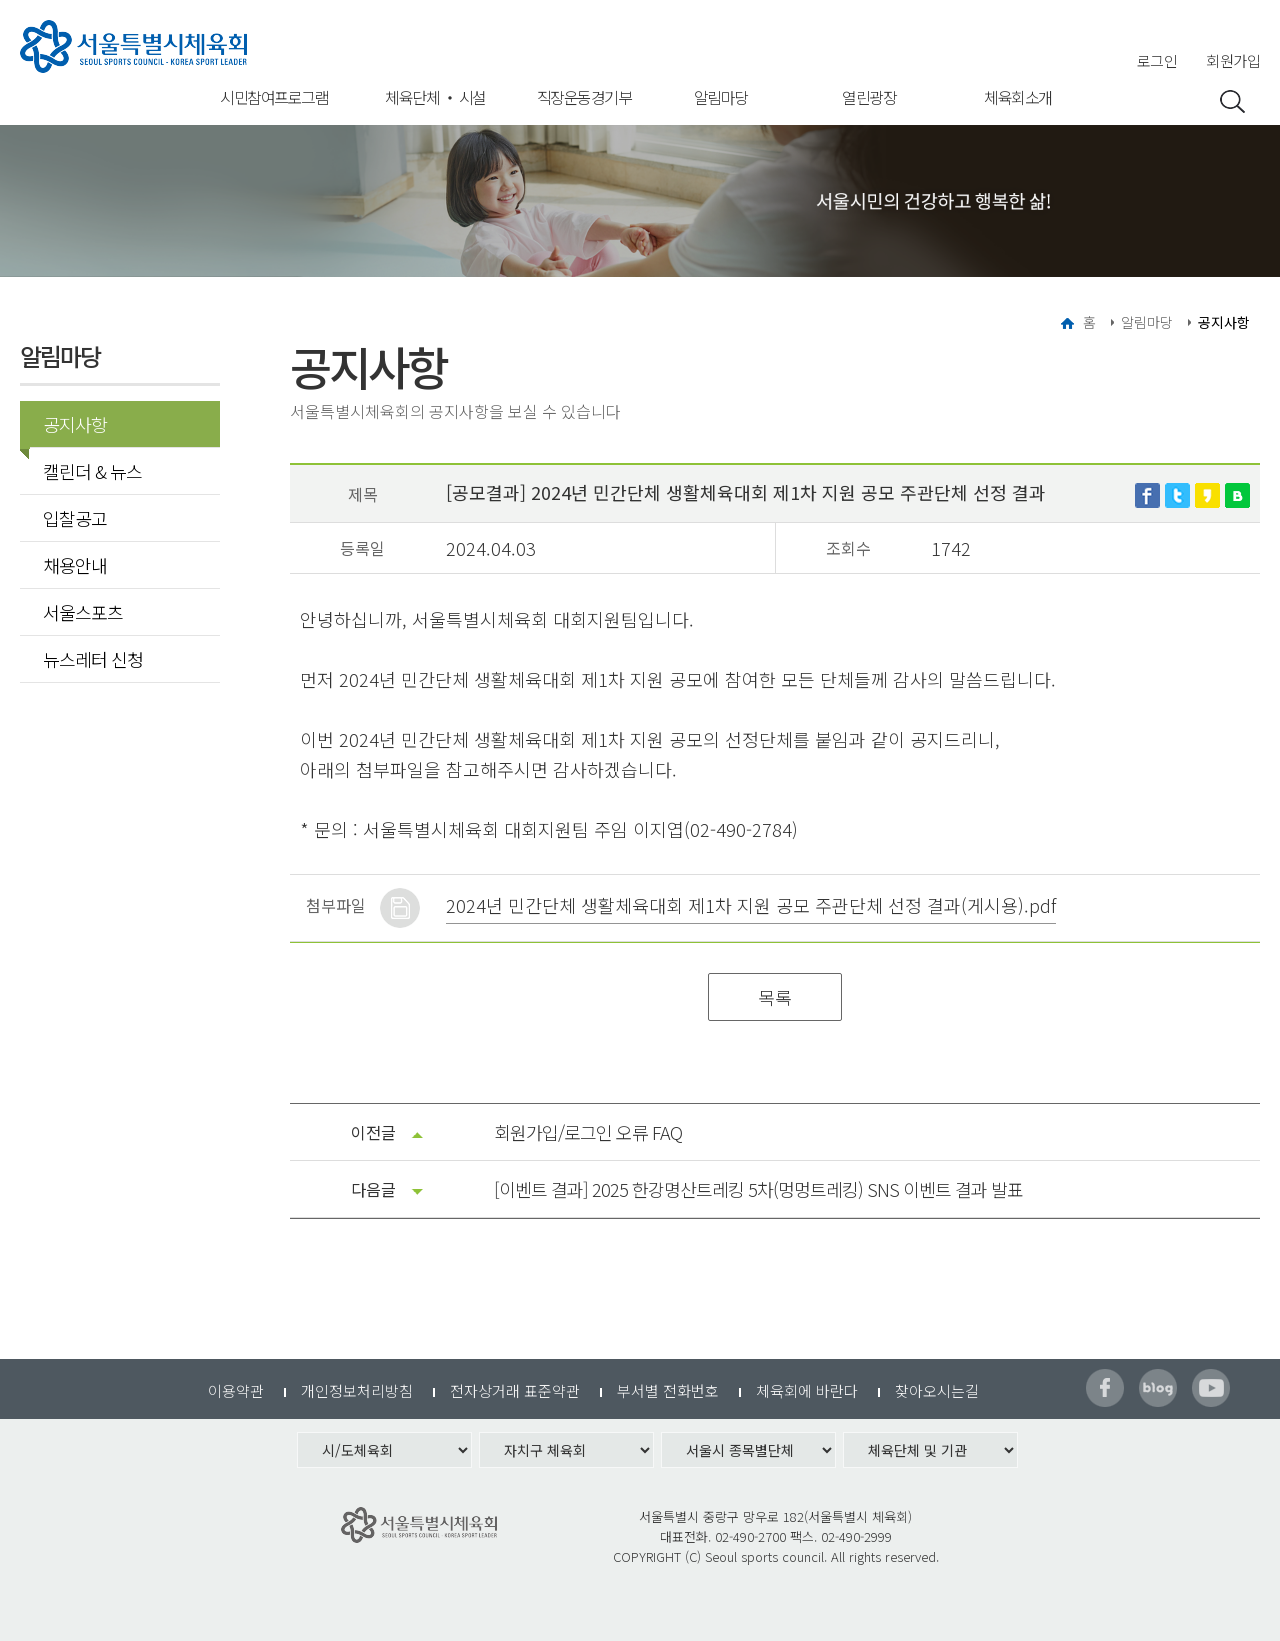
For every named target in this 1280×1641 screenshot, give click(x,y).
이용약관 (236, 1390)
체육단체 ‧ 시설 (435, 97)
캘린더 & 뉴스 (92, 471)
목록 (775, 997)
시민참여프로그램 (274, 97)
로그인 (1157, 60)
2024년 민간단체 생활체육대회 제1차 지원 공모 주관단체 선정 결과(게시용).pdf (751, 905)
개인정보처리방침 (357, 1390)
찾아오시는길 (937, 1390)
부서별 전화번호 (668, 1390)
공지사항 (68, 424)
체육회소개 (1018, 97)
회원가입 (1233, 60)
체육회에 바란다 (807, 1390)
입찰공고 (75, 518)
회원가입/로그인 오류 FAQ (588, 1132)
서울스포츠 (83, 612)
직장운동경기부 (584, 97)
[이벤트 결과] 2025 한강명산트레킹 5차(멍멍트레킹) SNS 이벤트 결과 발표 (758, 1189)
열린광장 (869, 97)
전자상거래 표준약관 (515, 1390)
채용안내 (75, 565)
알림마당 (721, 97)
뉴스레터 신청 (93, 659)
